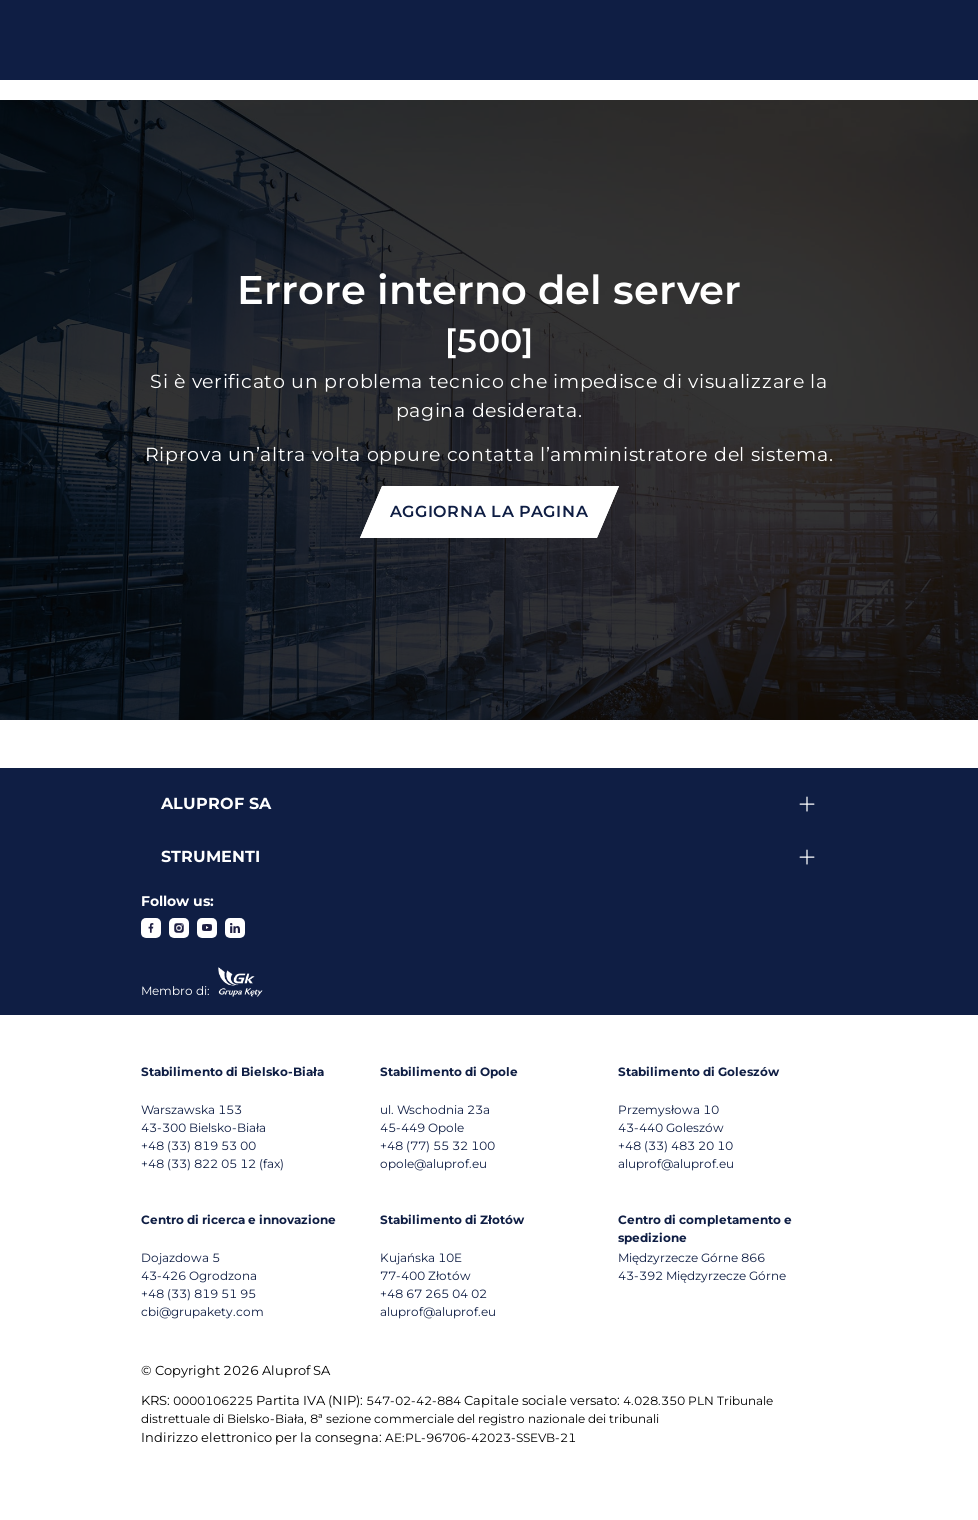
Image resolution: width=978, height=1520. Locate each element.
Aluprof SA (216, 803)
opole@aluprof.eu (433, 1163)
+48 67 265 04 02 (433, 1293)
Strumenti (210, 856)
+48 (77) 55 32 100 (437, 1145)
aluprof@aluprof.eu (676, 1163)
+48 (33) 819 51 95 (198, 1293)
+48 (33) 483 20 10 (675, 1145)
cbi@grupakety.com (202, 1311)
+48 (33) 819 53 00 (198, 1145)
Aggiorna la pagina (489, 511)
